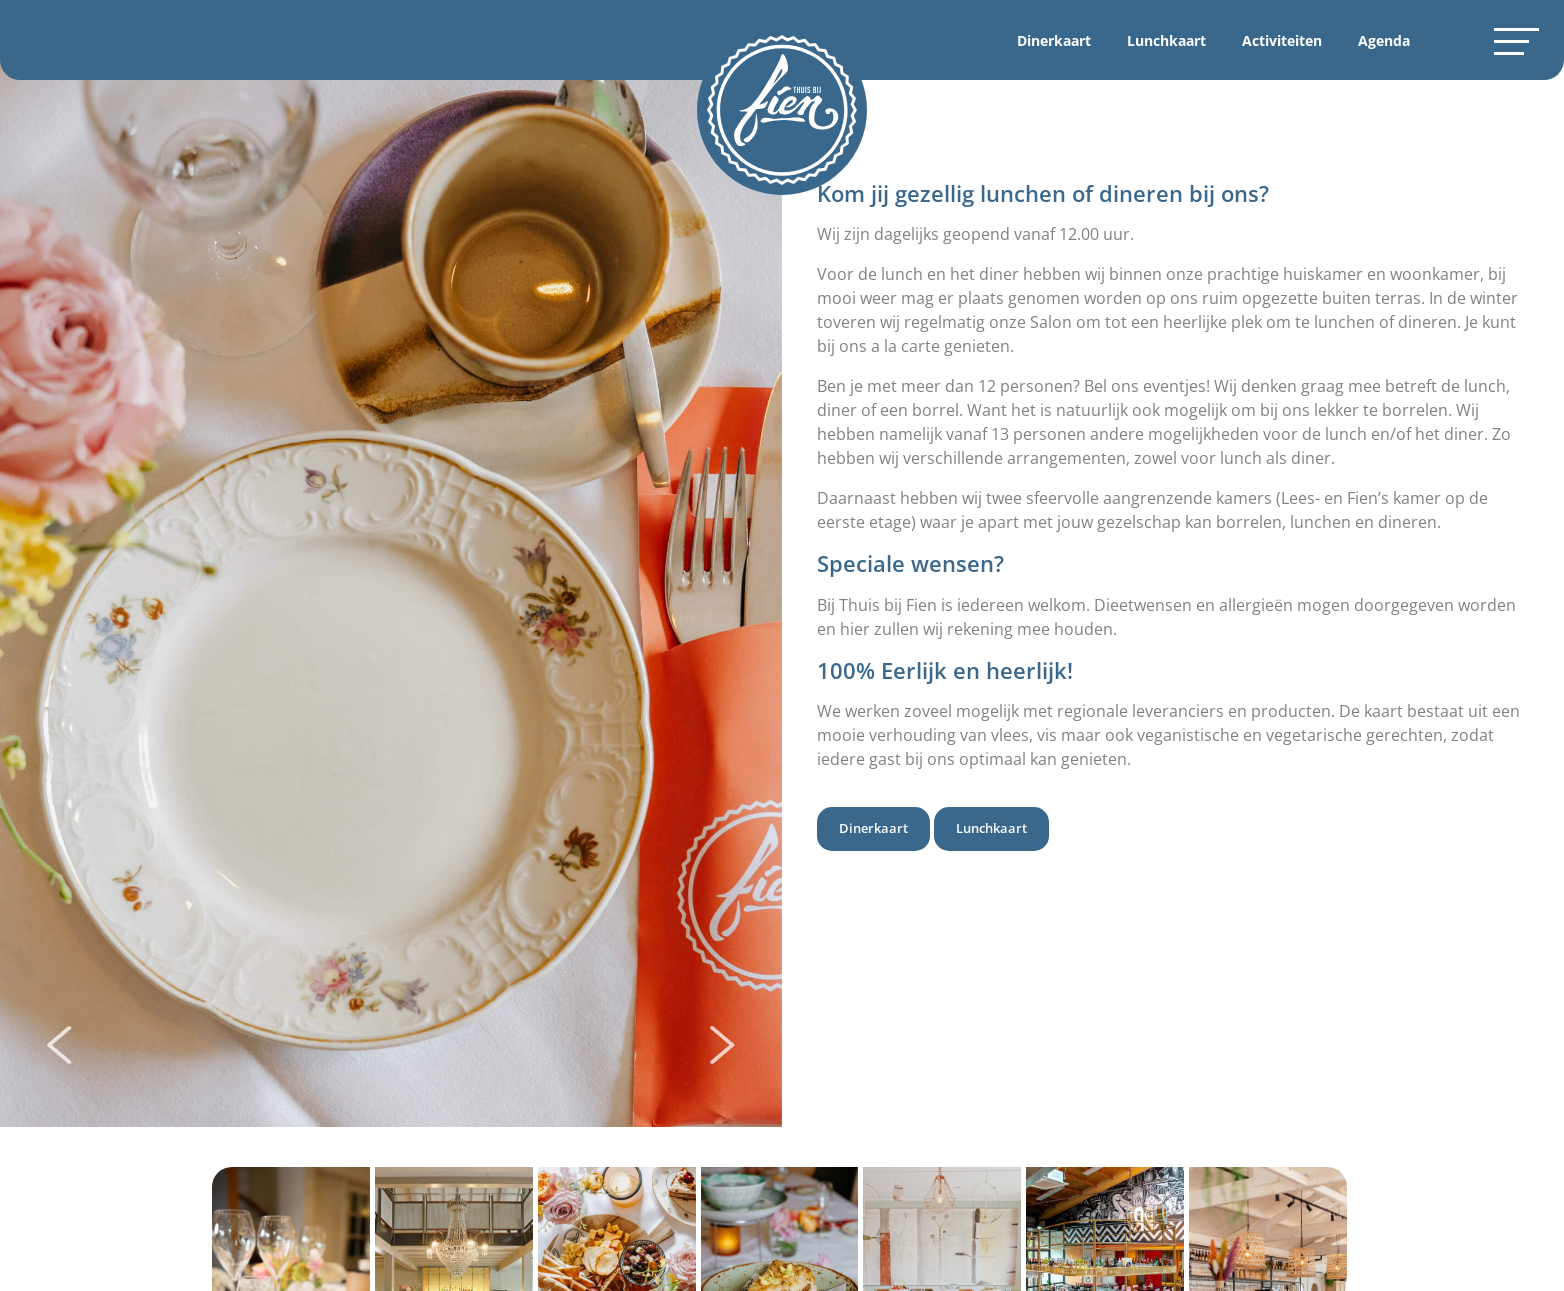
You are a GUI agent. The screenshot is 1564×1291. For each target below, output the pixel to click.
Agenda (1384, 40)
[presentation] (59, 1047)
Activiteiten (1282, 40)
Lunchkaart (1166, 40)
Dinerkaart (1054, 40)
